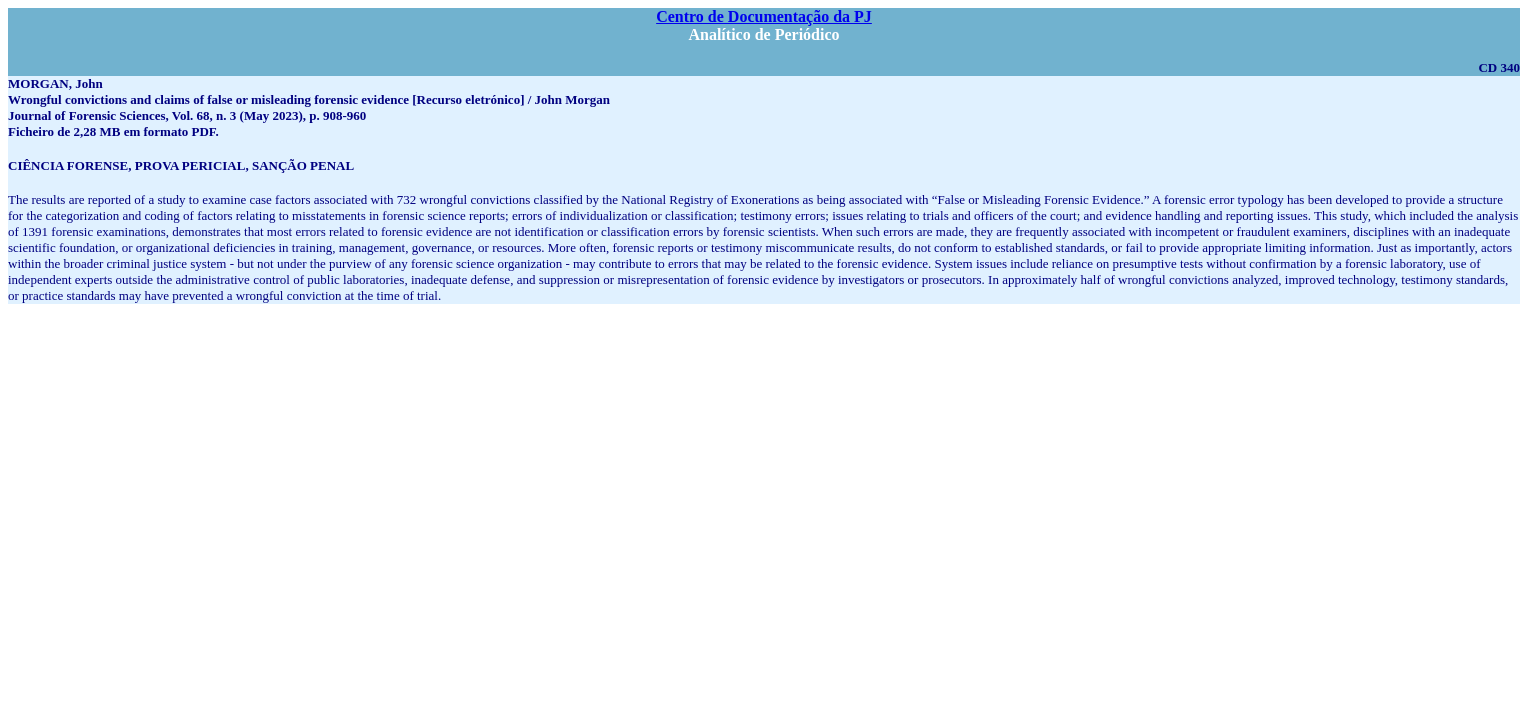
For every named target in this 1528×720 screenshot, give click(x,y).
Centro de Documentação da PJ (764, 16)
